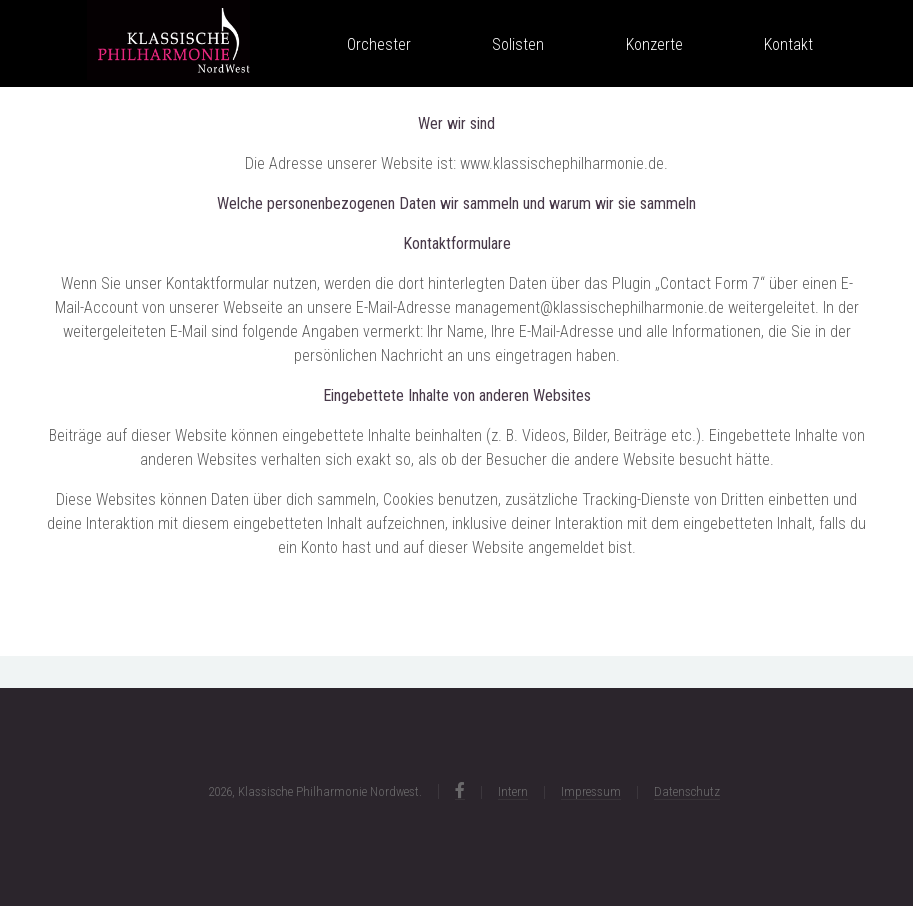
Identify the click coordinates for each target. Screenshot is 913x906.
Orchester (379, 45)
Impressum (591, 791)
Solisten (518, 45)
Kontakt (788, 45)
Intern (513, 791)
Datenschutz (687, 791)
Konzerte (654, 45)
